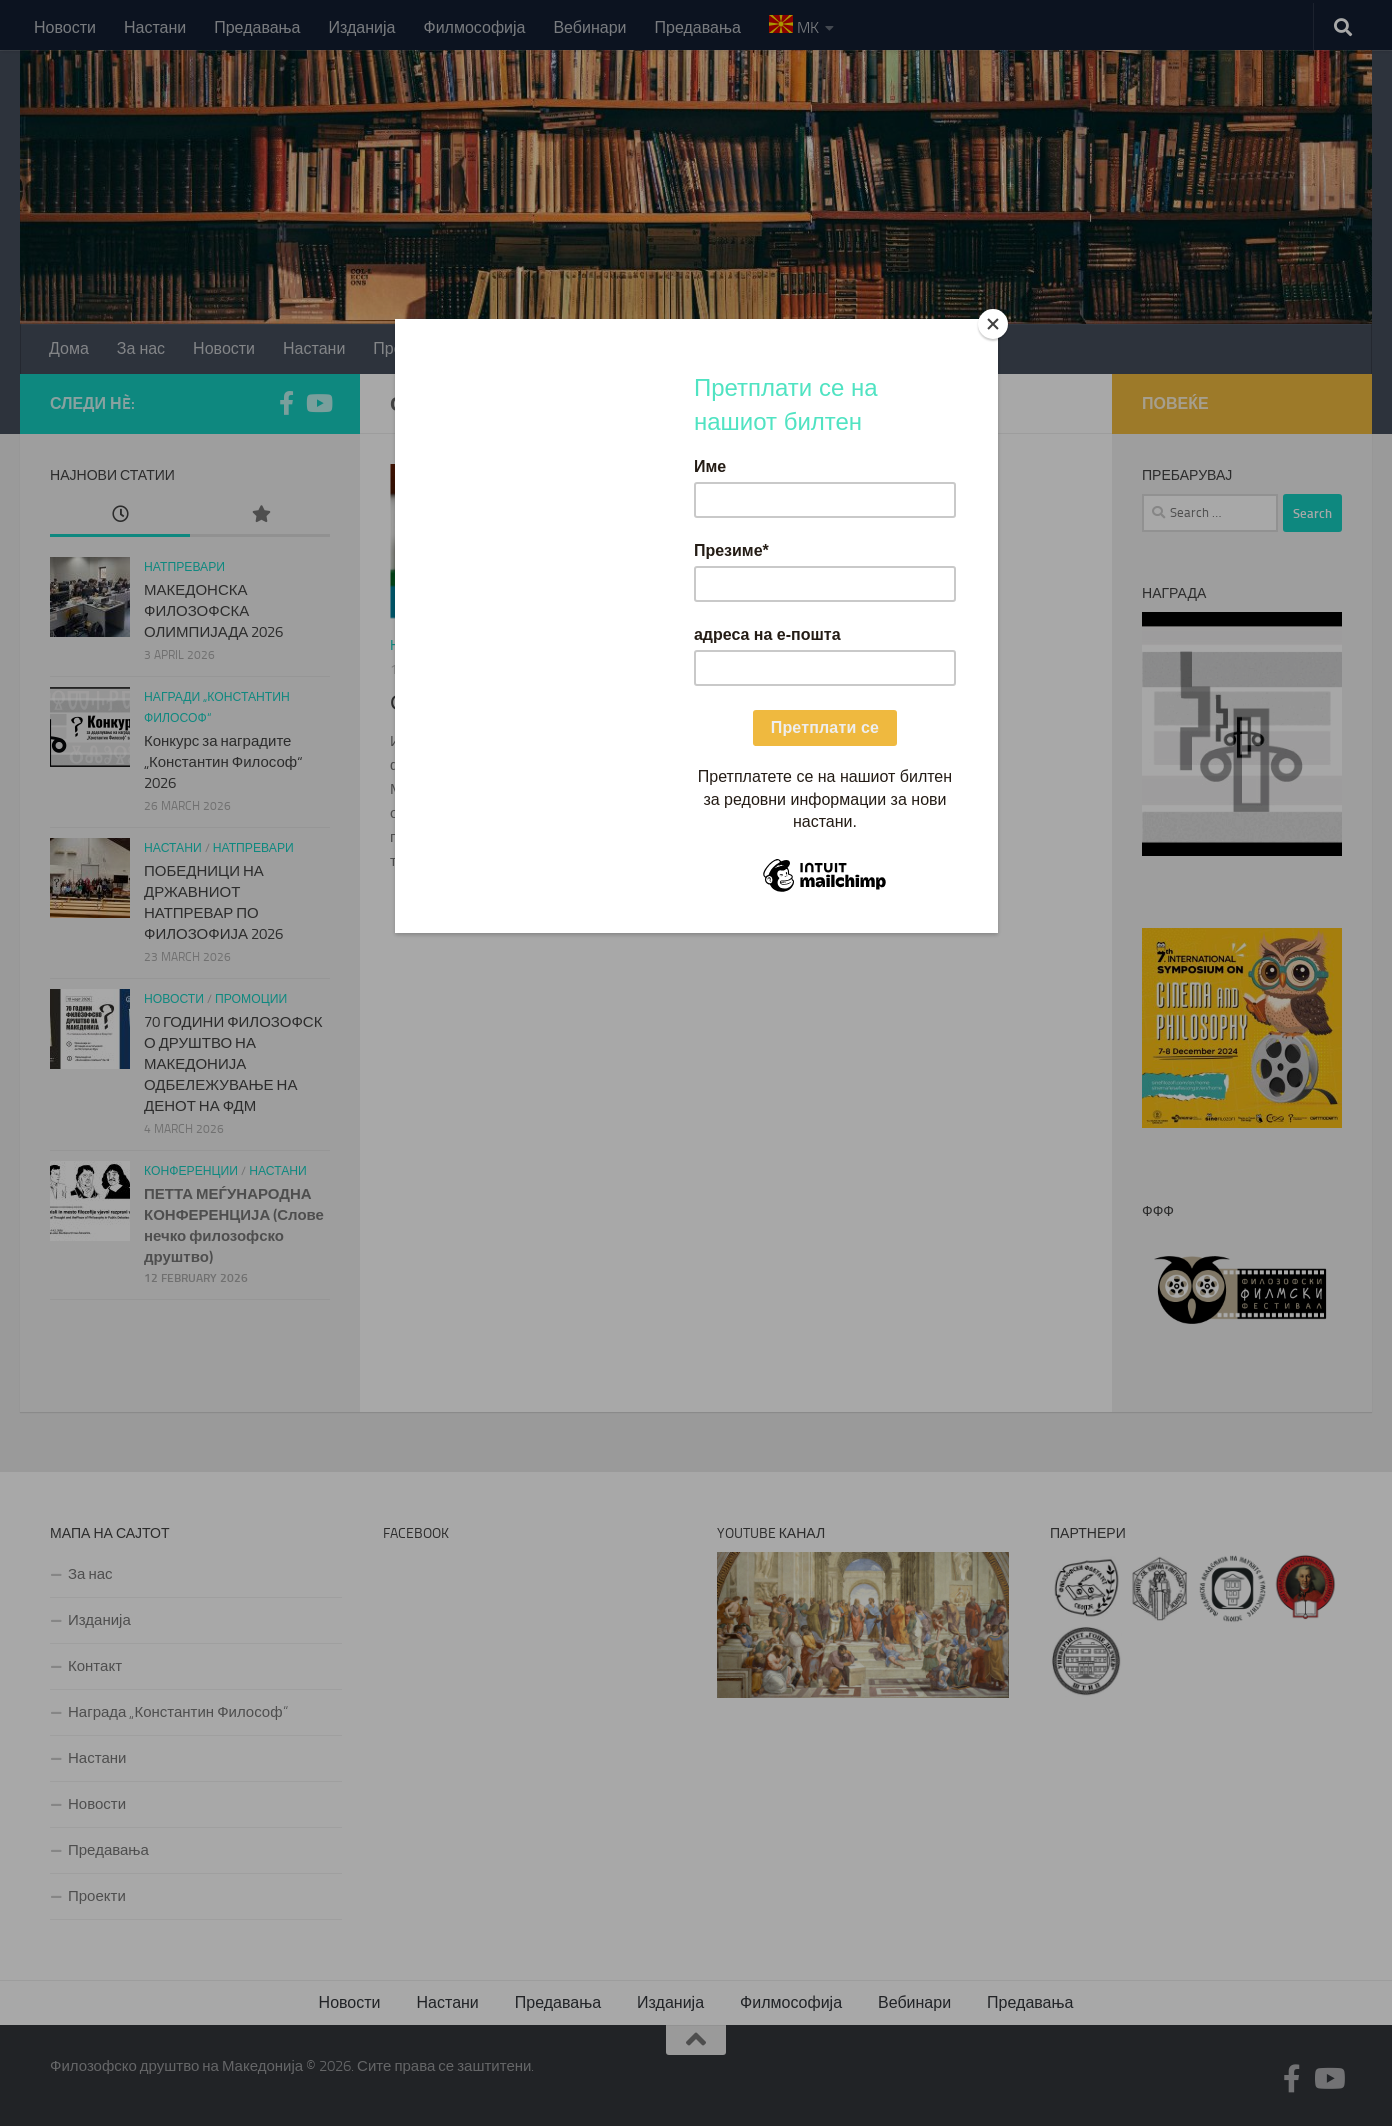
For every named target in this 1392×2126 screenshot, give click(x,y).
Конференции (191, 1171)
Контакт (731, 348)
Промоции (251, 999)
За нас (141, 348)
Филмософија (474, 27)
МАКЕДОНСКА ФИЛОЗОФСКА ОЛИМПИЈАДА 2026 (213, 611)
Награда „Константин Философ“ (178, 1712)
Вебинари (589, 27)
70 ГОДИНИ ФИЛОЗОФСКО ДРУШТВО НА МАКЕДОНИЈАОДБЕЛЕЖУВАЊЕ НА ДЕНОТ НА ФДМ (233, 1064)
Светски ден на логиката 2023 (540, 702)
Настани (155, 27)
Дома (69, 348)
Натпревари (184, 567)
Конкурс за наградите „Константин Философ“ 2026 (223, 762)
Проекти (519, 348)
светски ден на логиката (568, 645)
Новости (65, 27)
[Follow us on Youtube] (318, 403)
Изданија (362, 27)
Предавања (257, 27)
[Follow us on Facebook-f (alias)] (286, 403)
